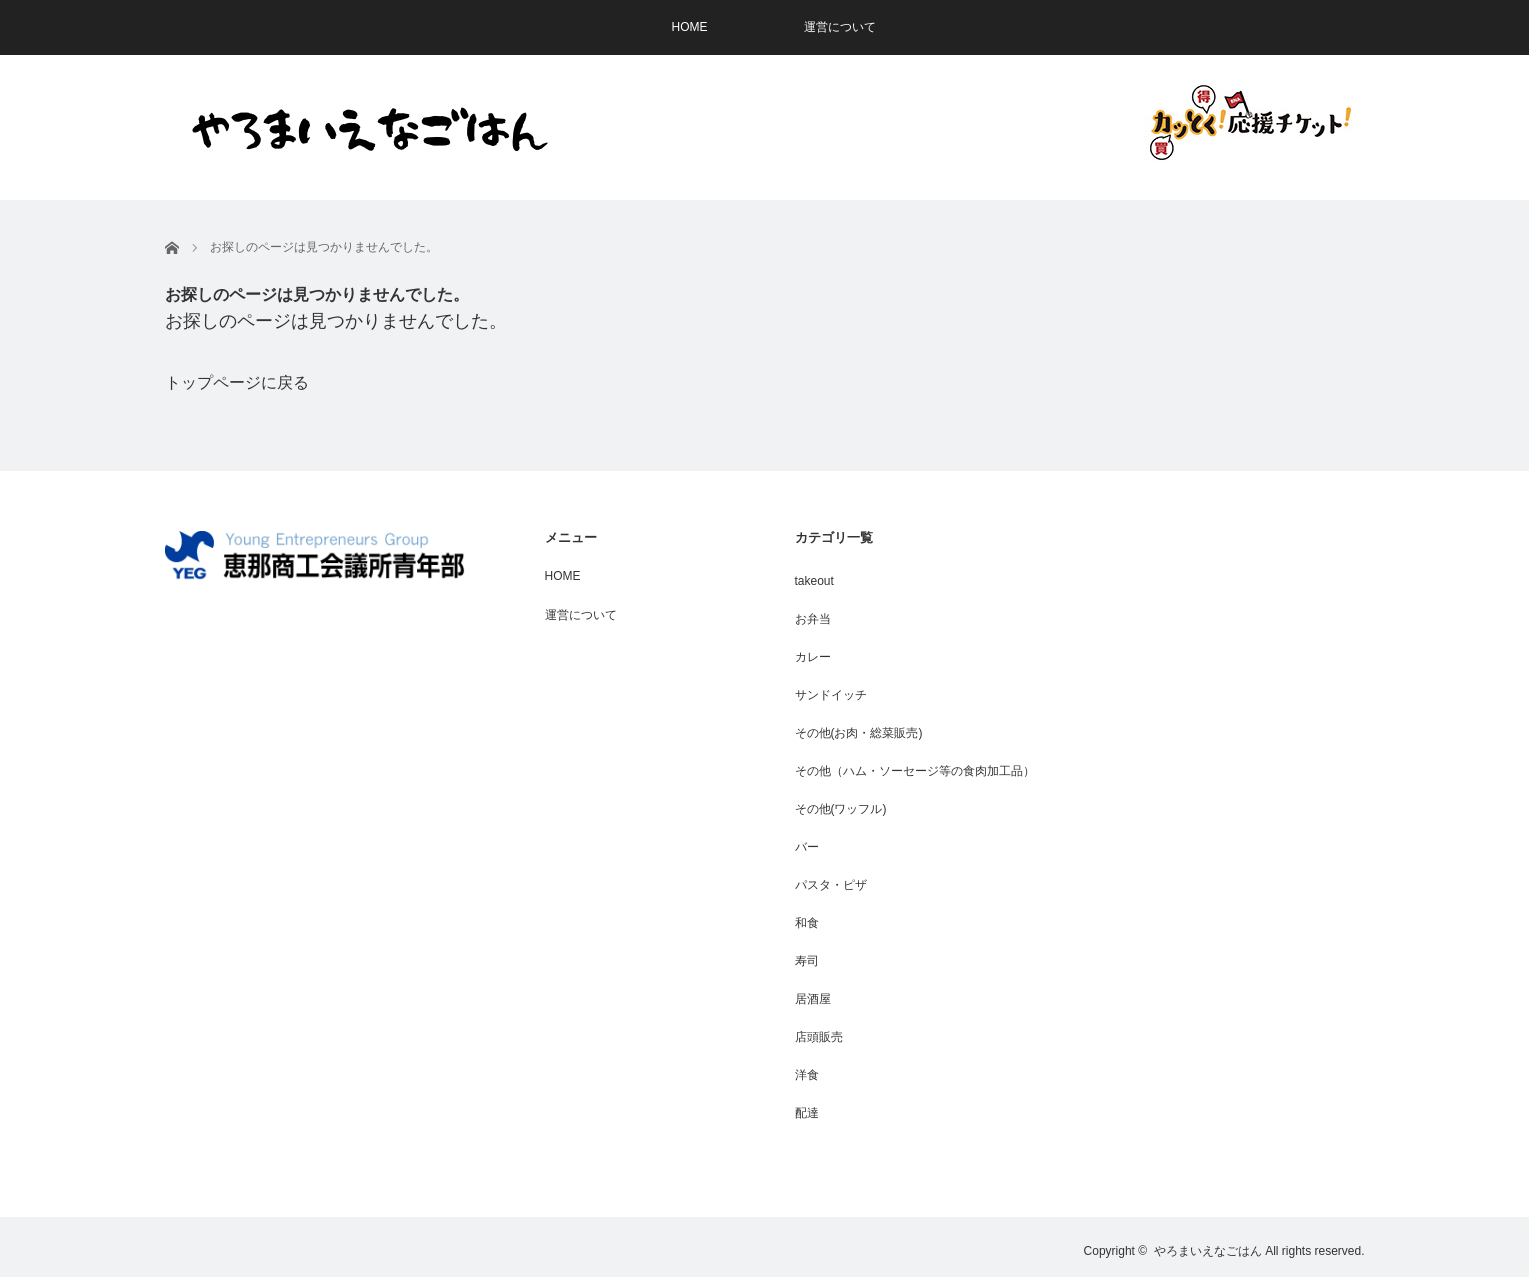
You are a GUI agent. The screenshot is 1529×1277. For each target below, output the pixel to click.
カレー (813, 657)
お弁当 (813, 619)
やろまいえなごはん (1208, 1251)
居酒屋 (813, 999)
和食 (807, 923)
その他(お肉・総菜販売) (859, 733)
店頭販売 (819, 1037)
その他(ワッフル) (841, 809)
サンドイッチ (831, 695)
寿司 (807, 961)
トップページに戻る (237, 382)
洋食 (807, 1075)
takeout (814, 581)
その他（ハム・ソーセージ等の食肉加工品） (915, 771)
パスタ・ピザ (831, 885)
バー (807, 847)
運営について (840, 27)
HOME (690, 27)
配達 (807, 1113)
